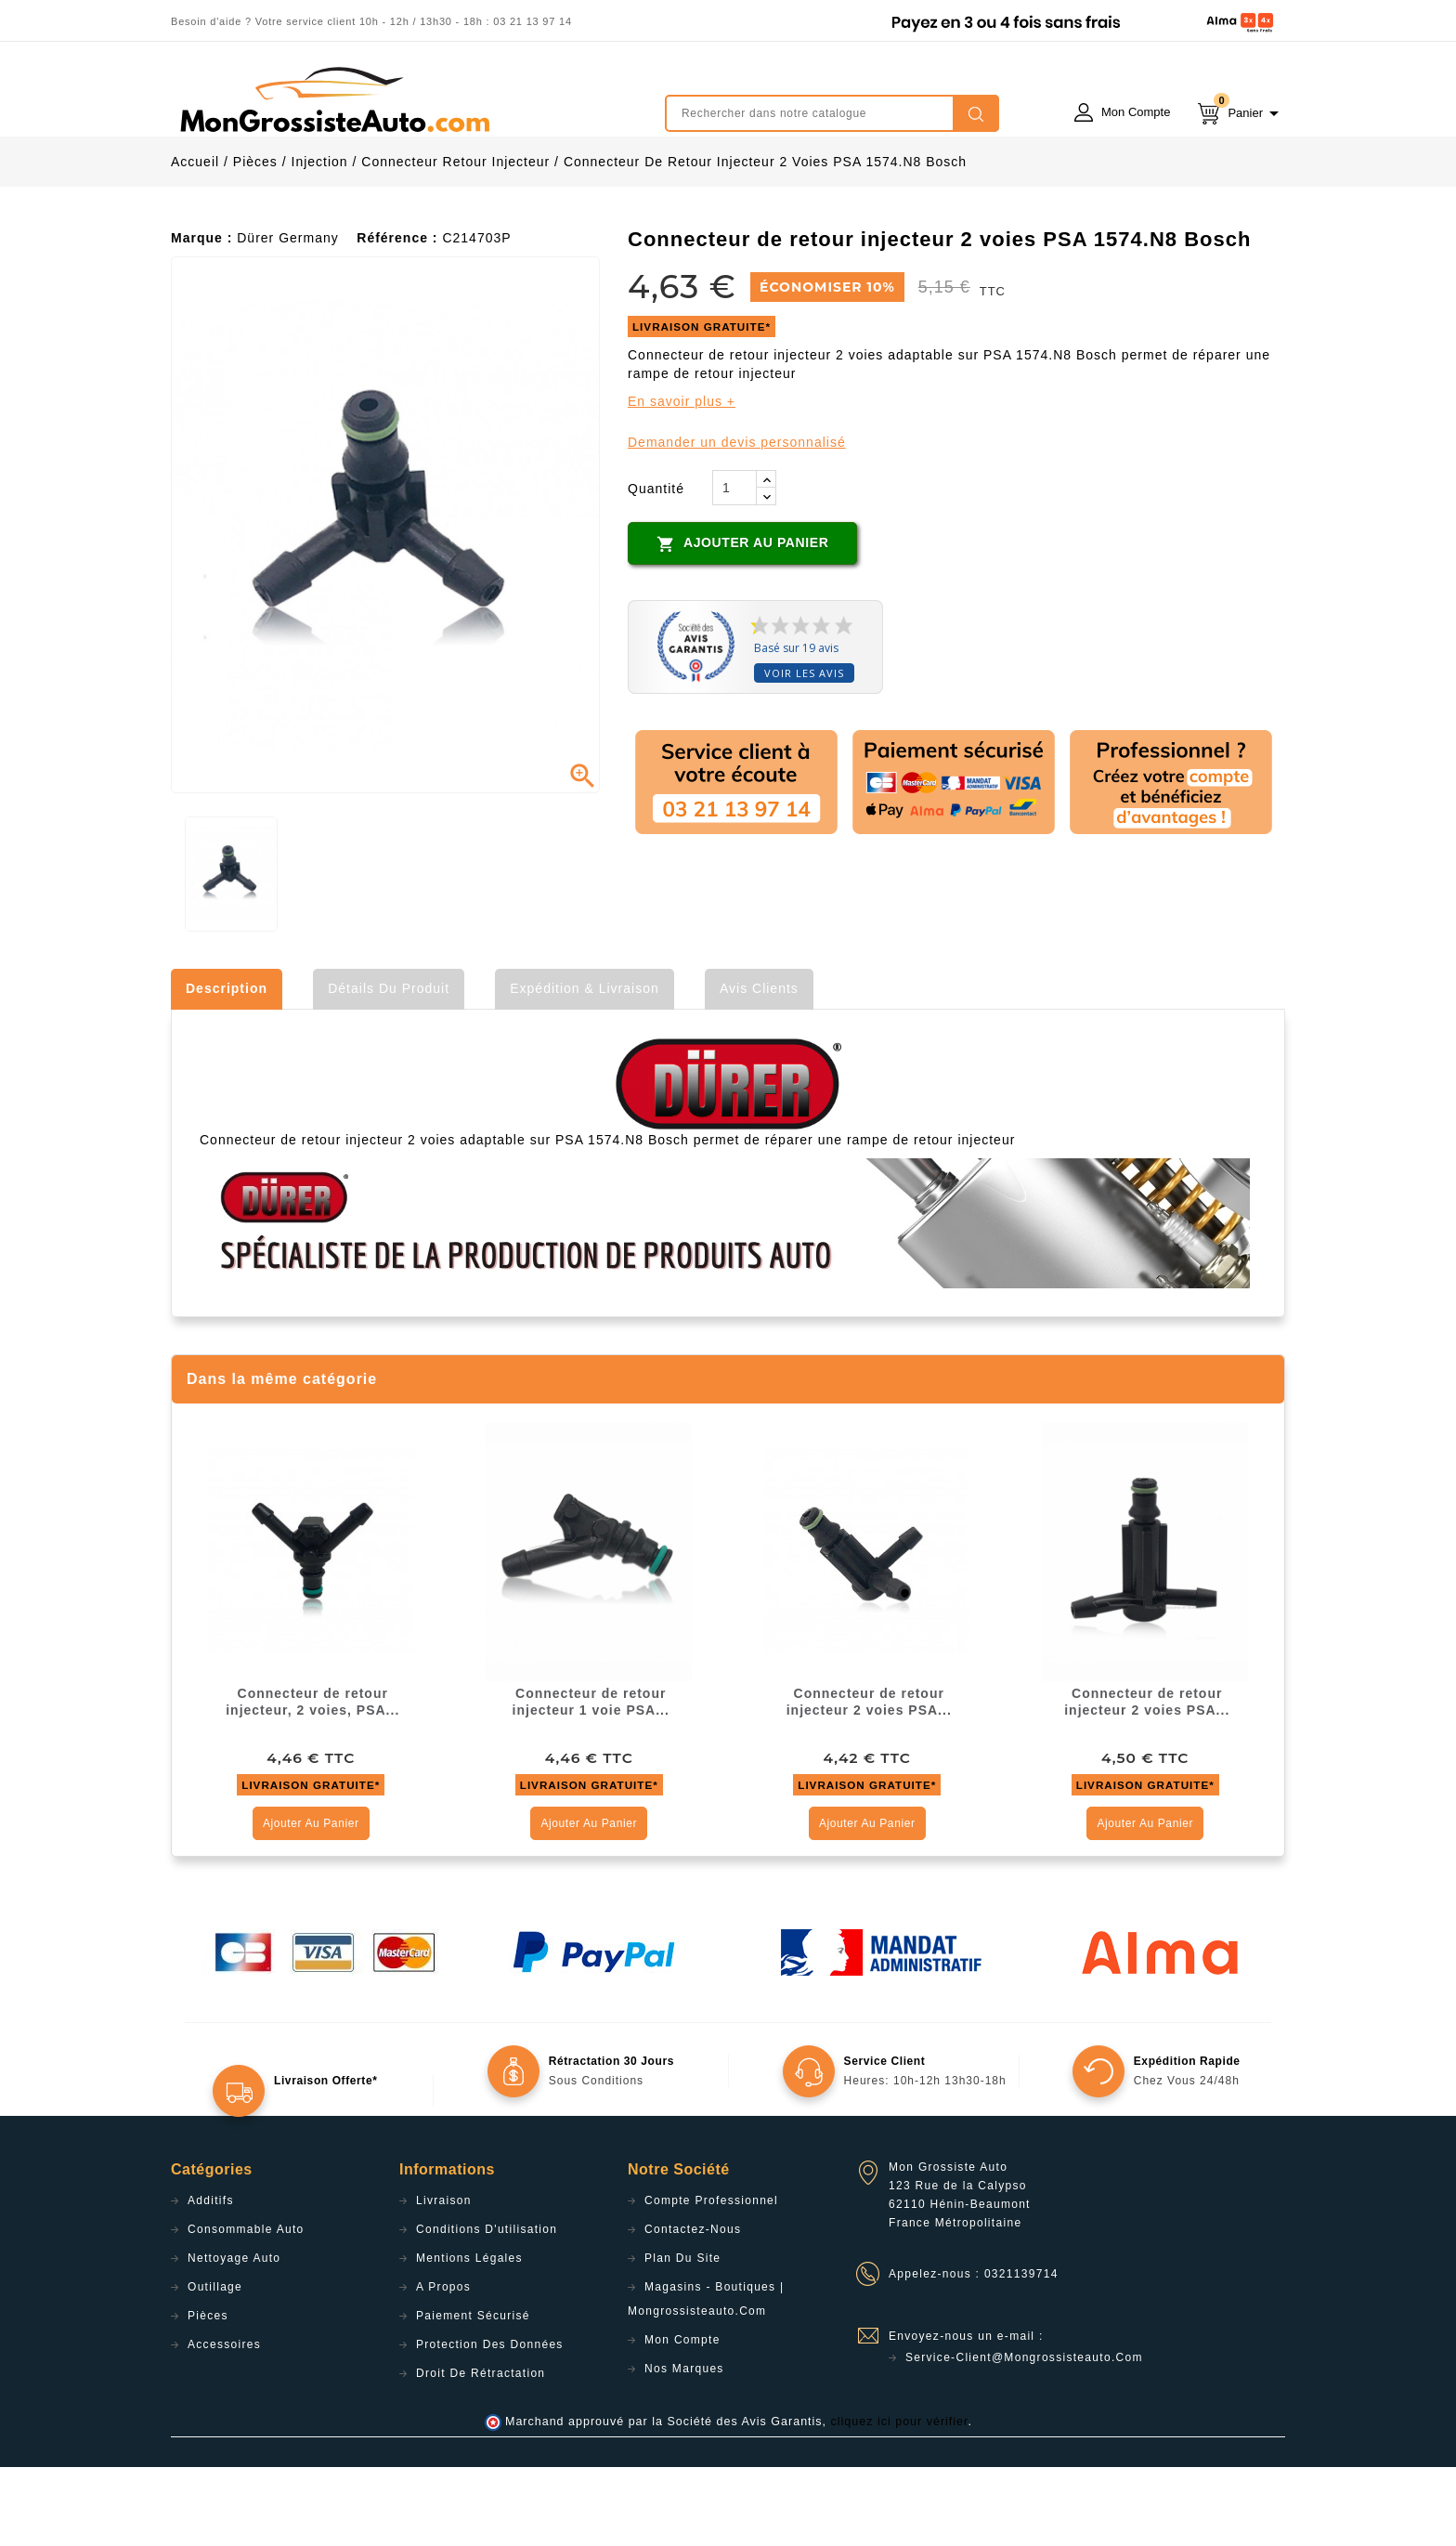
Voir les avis (804, 752)
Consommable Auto (246, 2308)
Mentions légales (469, 2337)
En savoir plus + (681, 480)
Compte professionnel (711, 2279)
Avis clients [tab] (759, 1067)
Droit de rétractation (480, 2452)
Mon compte (682, 2418)
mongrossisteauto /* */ (333, 99)
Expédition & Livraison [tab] (584, 1067)
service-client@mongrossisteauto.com (1024, 2436)
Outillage (215, 2365)
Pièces (208, 2394)
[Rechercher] (832, 113)
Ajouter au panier (742, 622)
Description (226, 1067)
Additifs (211, 2279)
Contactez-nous (692, 2308)
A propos (443, 2365)
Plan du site (682, 2337)
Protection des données (490, 2423)
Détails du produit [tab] (388, 1067)
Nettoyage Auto (234, 2337)
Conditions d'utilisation (486, 2308)
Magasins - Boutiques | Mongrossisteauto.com (706, 2377)
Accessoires (224, 2423)
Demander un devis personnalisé (737, 521)
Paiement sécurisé (473, 2394)
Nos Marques (684, 2447)
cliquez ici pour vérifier (899, 2500)
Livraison (444, 2279)
